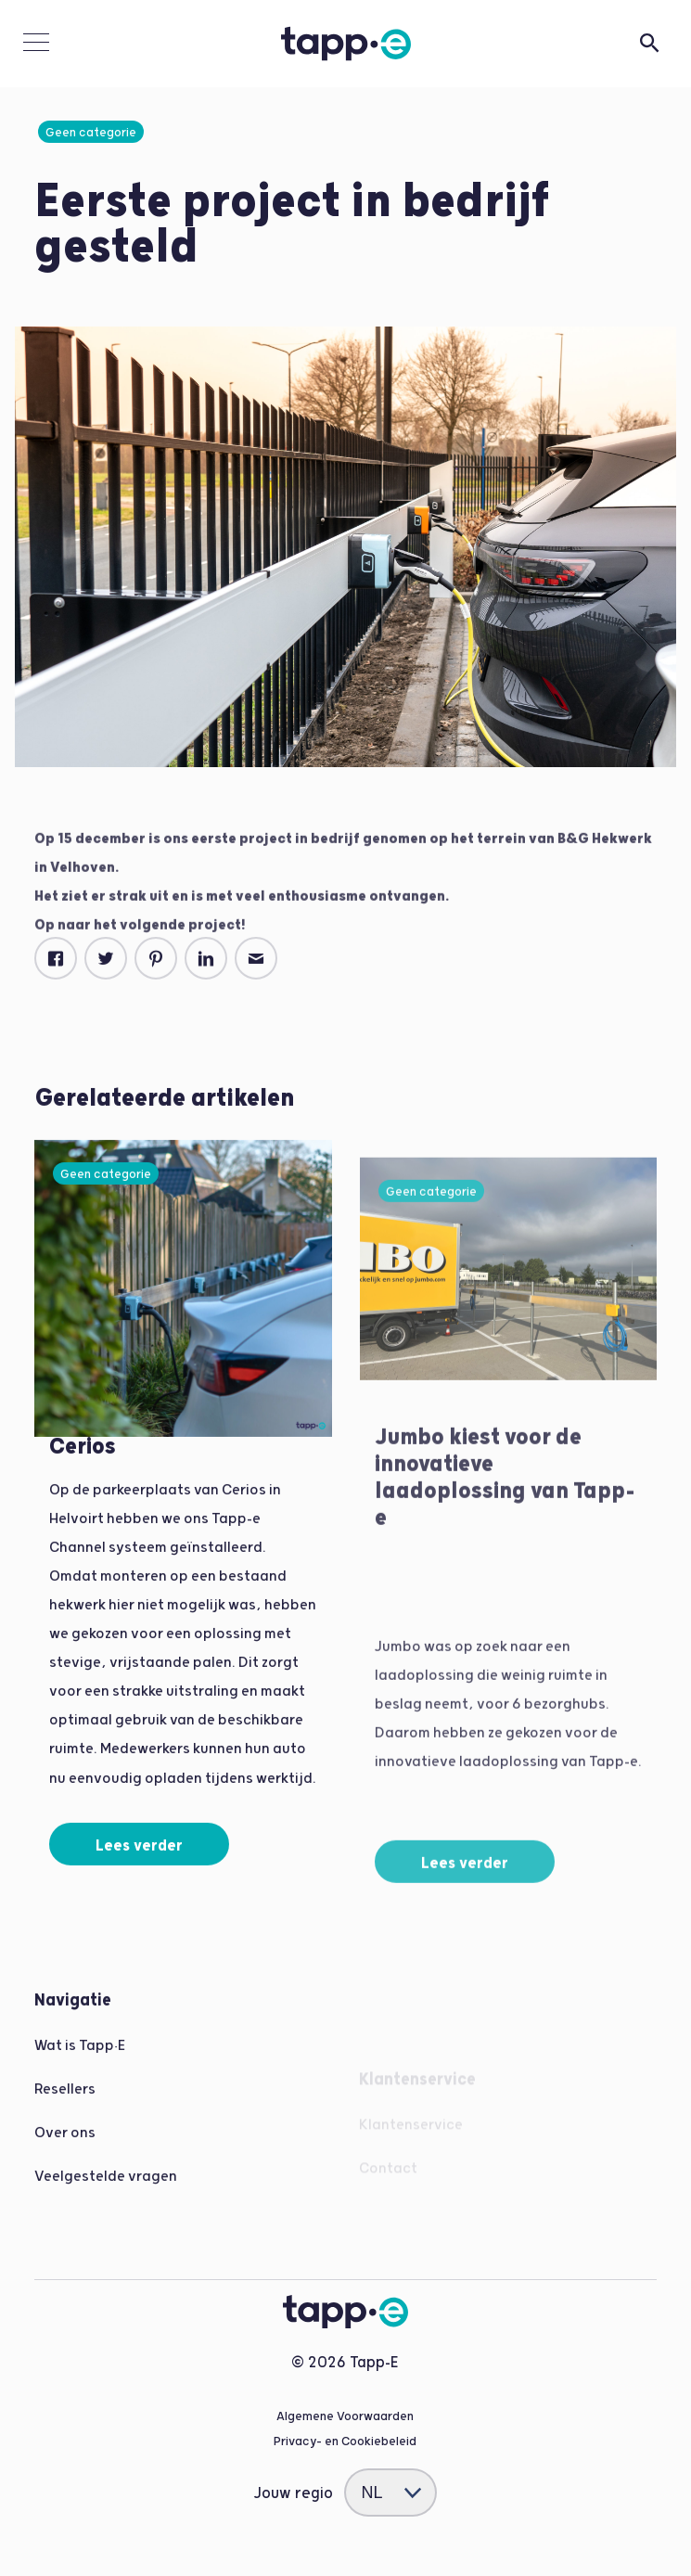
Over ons (65, 2147)
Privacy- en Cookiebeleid (345, 2441)
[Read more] (182, 1265)
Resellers (65, 2103)
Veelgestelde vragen (105, 2190)
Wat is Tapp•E (79, 2060)
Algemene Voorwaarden (345, 2416)
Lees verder (139, 1860)
